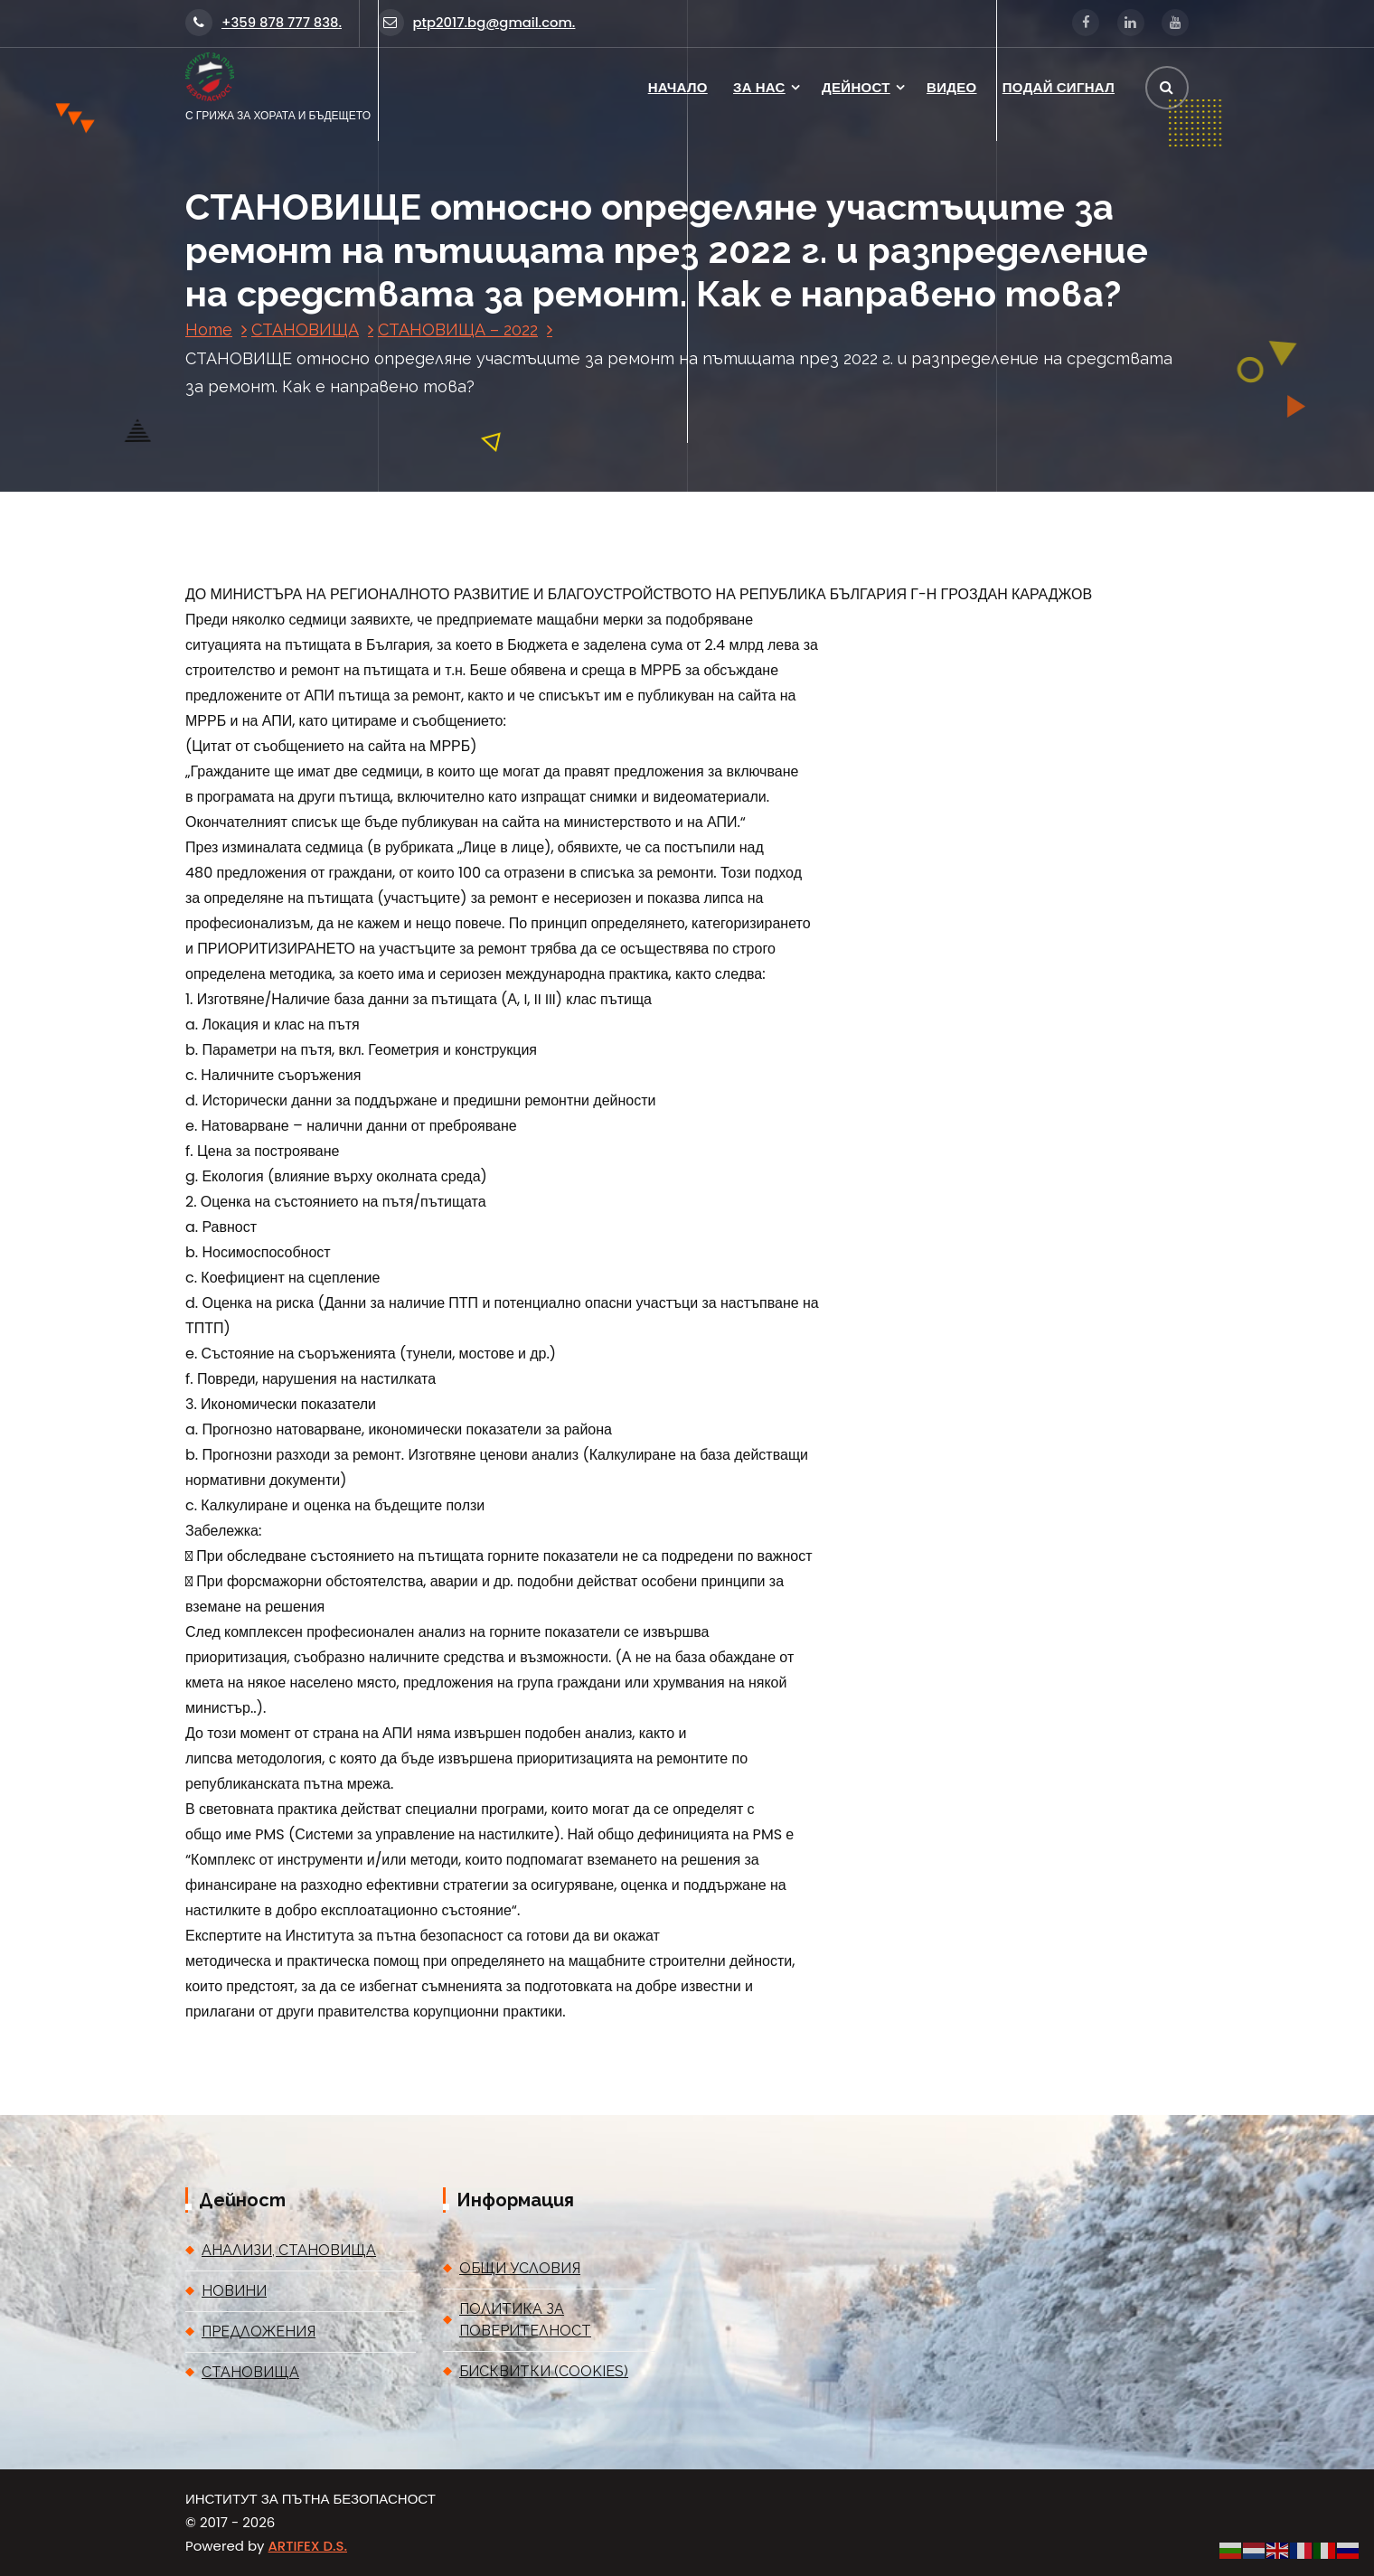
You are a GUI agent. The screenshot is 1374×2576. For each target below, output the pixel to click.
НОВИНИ (234, 2290)
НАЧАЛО (678, 87)
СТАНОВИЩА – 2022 (458, 329)
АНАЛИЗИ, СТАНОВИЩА (289, 2250)
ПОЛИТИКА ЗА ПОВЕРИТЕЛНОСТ (525, 2319)
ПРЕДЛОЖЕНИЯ (258, 2331)
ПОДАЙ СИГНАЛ (1058, 87)
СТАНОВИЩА (305, 329)
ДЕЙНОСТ (856, 87)
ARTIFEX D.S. (307, 2545)
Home (208, 329)
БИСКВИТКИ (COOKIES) (543, 2371)
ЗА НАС (759, 87)
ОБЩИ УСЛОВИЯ (519, 2268)
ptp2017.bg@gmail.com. (476, 22)
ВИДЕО (951, 87)
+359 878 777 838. (263, 22)
